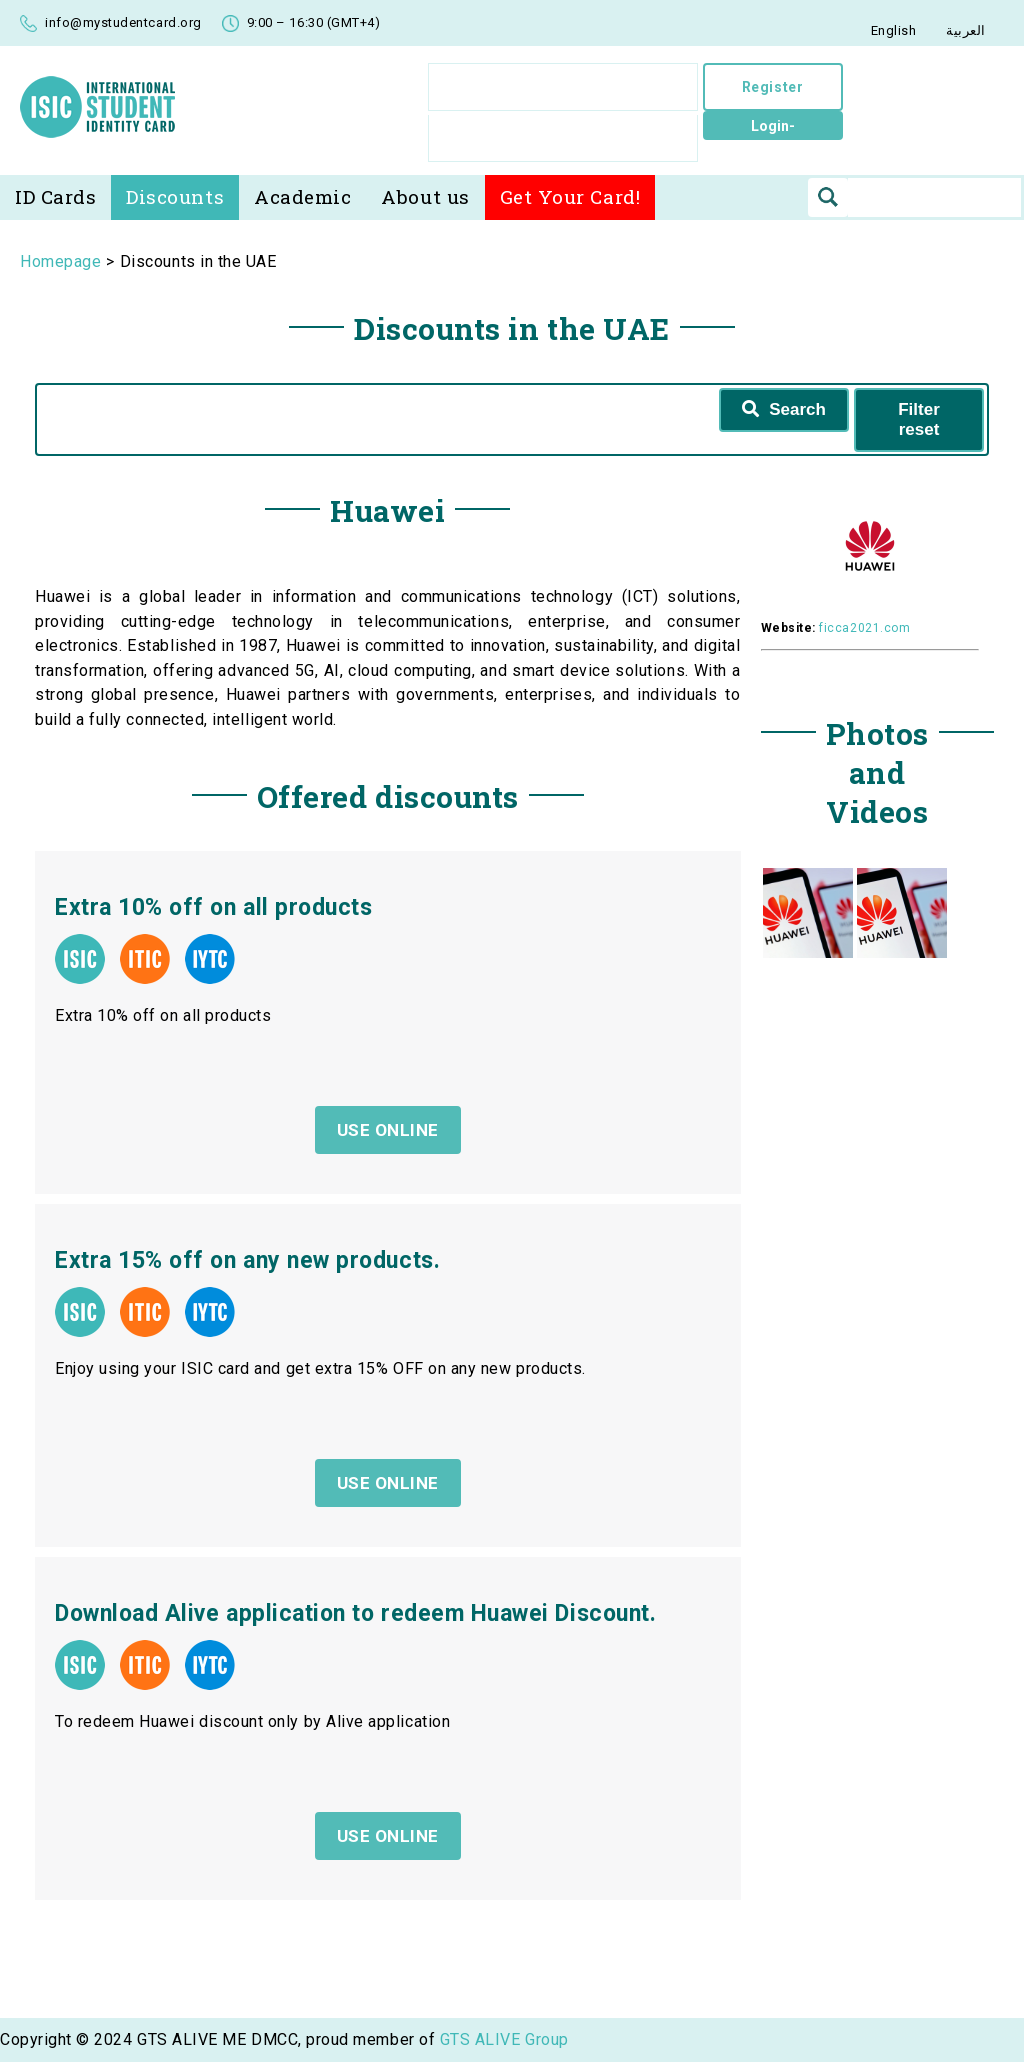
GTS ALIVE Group (504, 2039)
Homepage (60, 261)
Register (772, 87)
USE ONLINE (388, 1836)
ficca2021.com (864, 628)
